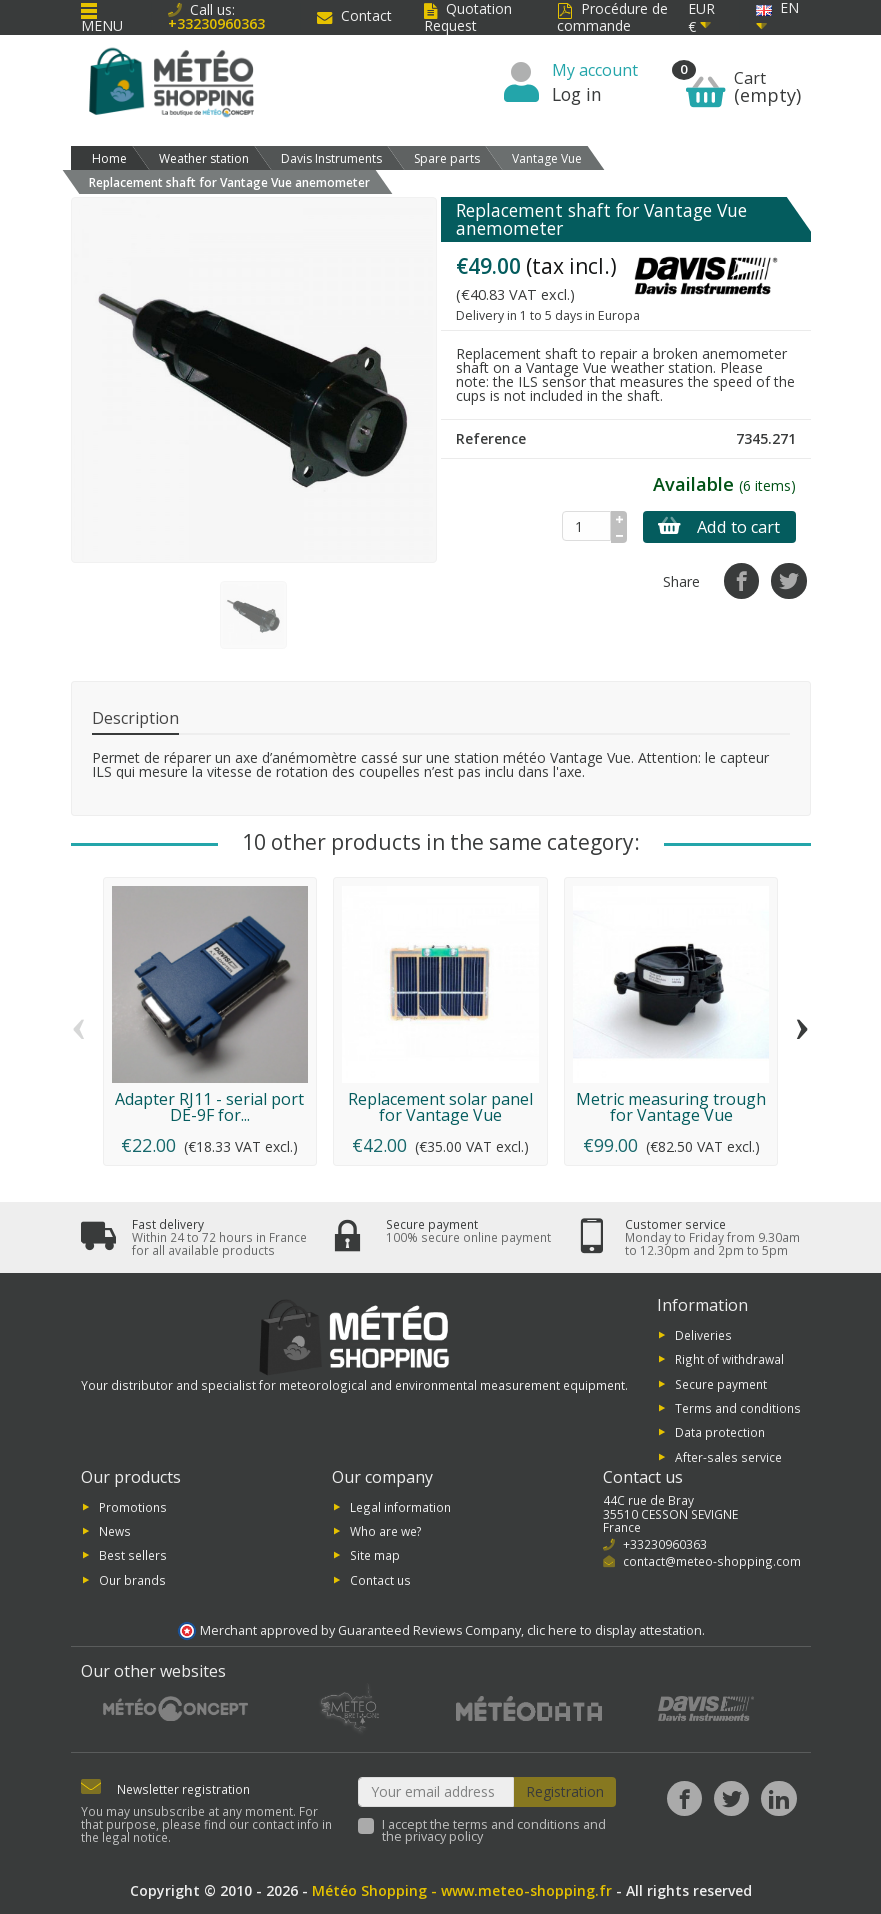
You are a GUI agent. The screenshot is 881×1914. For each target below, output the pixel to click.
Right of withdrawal (729, 1359)
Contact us (380, 1579)
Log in (577, 94)
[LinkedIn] (778, 1798)
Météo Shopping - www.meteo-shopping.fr (462, 1890)
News (115, 1531)
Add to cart (719, 527)
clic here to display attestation (614, 1630)
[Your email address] (436, 1792)
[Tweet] (788, 580)
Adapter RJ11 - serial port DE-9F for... (209, 1107)
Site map (375, 1555)
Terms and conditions (738, 1408)
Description (135, 718)
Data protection (720, 1432)
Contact (354, 15)
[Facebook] (684, 1798)
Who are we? (386, 1531)
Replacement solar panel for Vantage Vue (440, 1107)
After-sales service (728, 1456)
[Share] (741, 580)
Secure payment (721, 1383)
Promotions (133, 1506)
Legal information (400, 1506)
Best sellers (133, 1555)
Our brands (132, 1579)
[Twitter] (731, 1798)
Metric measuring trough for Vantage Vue (671, 1107)
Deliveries (703, 1334)
